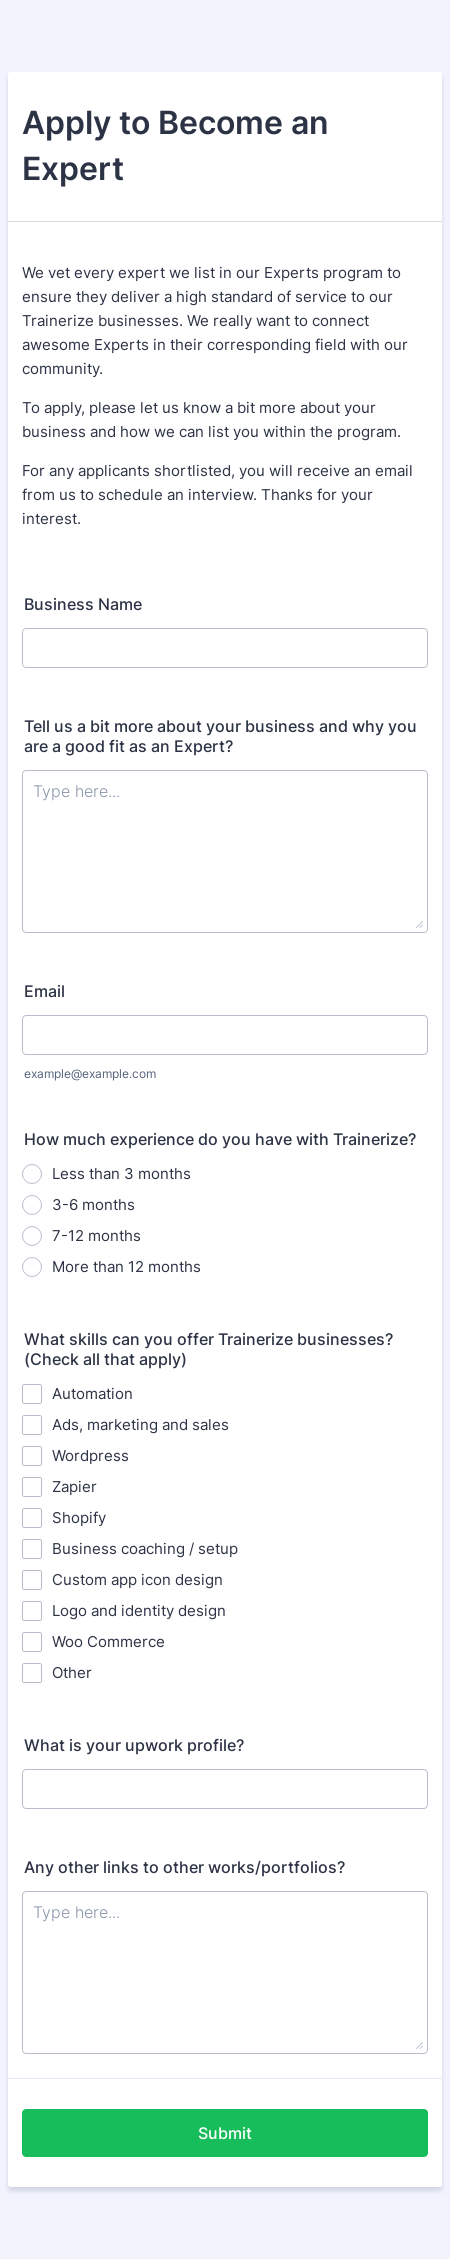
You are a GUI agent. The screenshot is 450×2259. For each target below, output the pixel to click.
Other (72, 1672)
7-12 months (96, 1235)
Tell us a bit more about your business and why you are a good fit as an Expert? (220, 736)
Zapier (74, 1486)
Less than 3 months (121, 1173)
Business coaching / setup (145, 1548)
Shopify (79, 1517)
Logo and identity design (139, 1610)
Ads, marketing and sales (140, 1424)
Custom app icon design (137, 1579)
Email (44, 991)
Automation (92, 1393)
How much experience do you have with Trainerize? (220, 1139)
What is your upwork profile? (134, 1745)
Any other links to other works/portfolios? (184, 1867)
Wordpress (90, 1455)
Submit (225, 2133)
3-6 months (93, 1204)
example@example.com (90, 1073)
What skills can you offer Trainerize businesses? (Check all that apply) (208, 1349)
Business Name (83, 604)
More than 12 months (126, 1266)
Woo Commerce (108, 1641)
